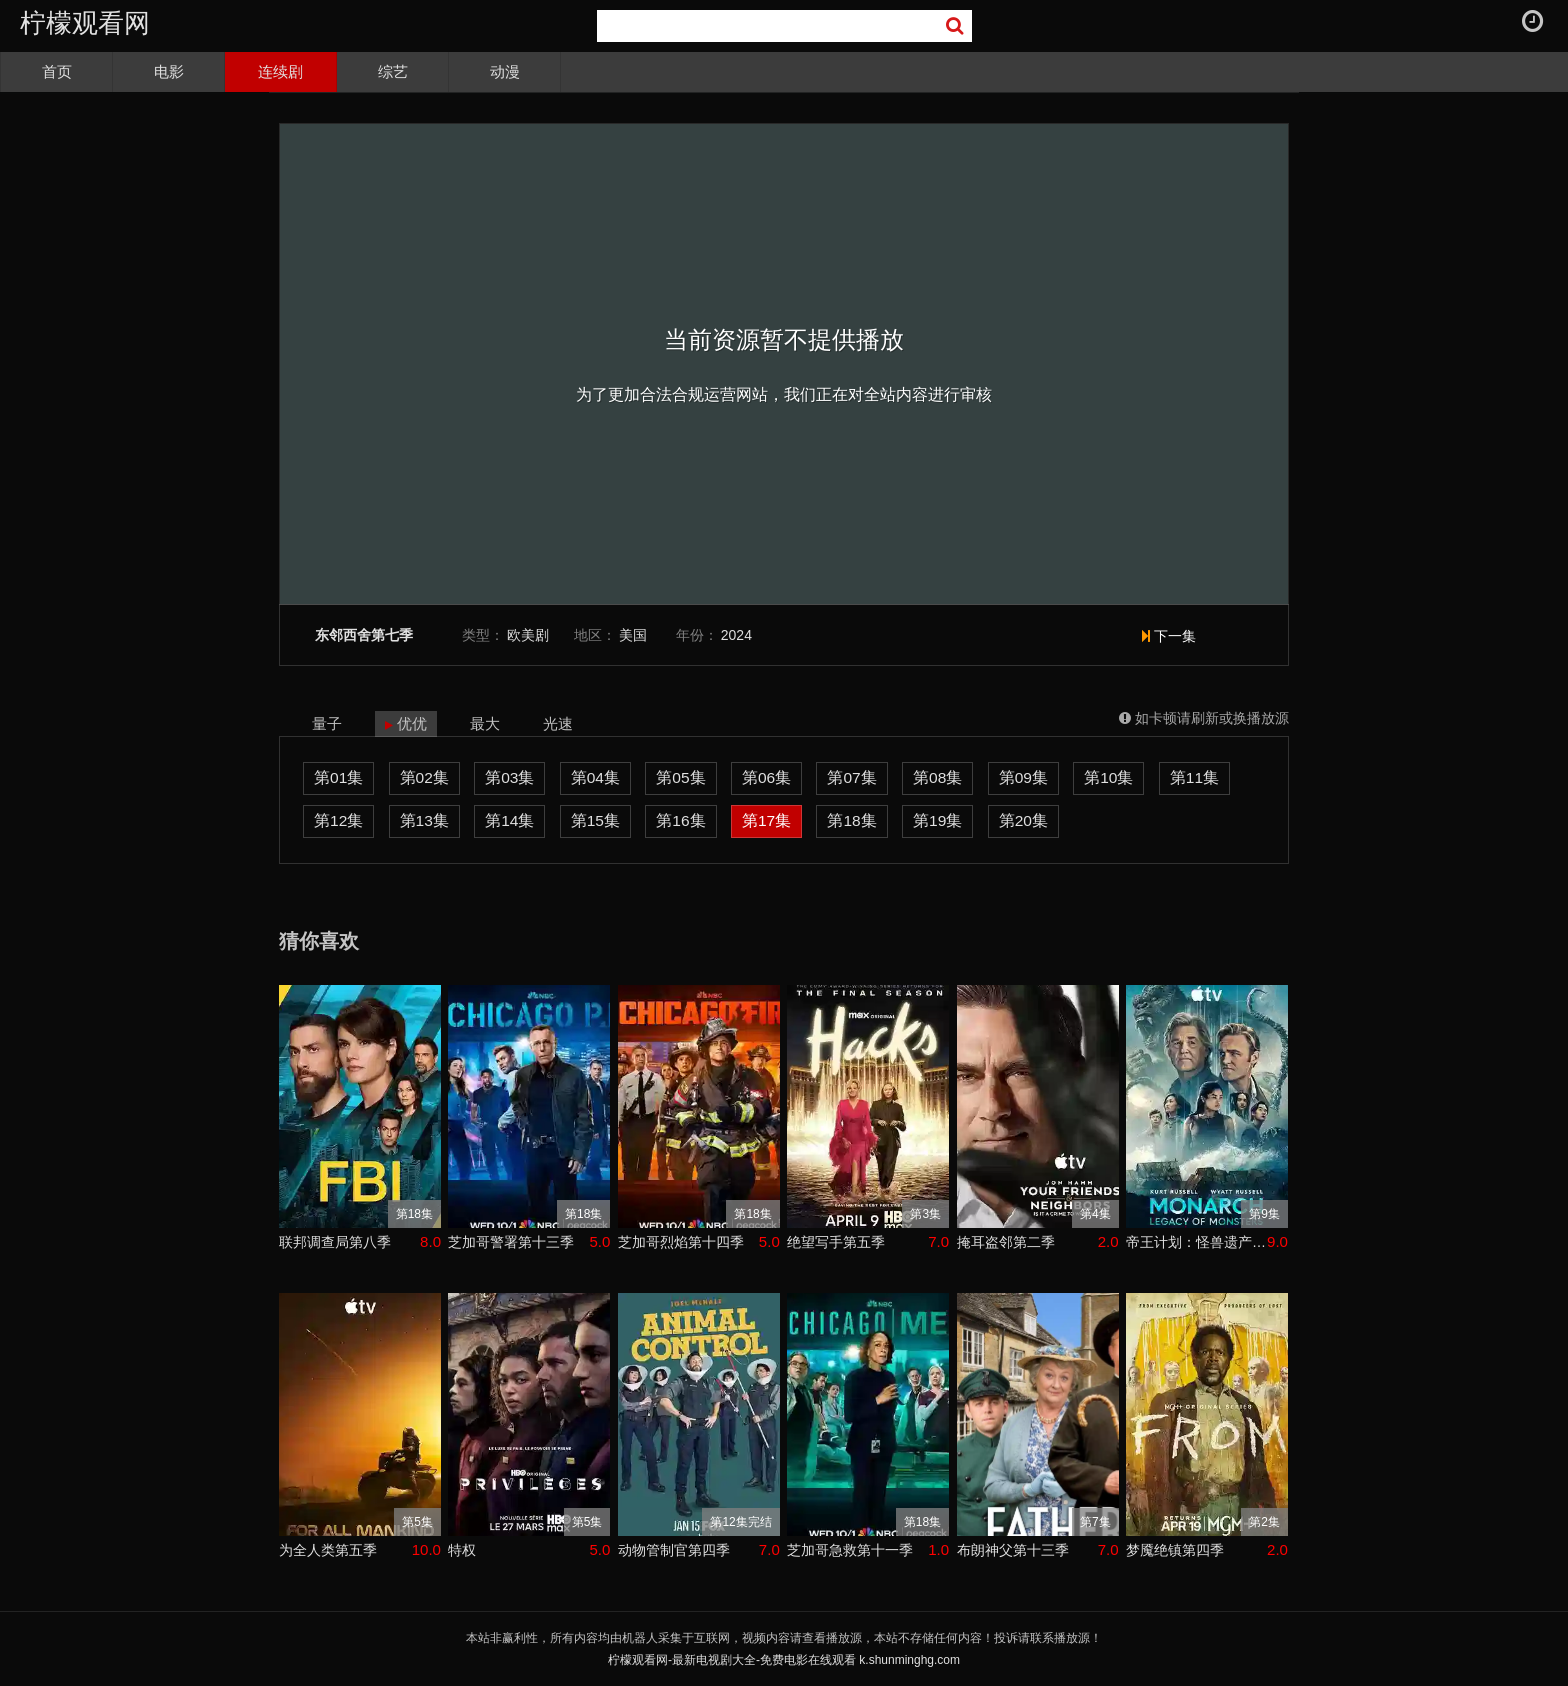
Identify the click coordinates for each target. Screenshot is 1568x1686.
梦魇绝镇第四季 (1175, 1550)
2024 (736, 635)
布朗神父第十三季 (1013, 1550)
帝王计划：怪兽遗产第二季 (1196, 1242)
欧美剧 (528, 635)
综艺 (393, 71)
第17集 (766, 820)
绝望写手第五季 (836, 1242)
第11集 (1194, 777)
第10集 (1108, 777)
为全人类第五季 (328, 1550)
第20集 (1023, 820)
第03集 (509, 777)
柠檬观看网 (85, 23)
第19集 (937, 820)
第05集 (680, 777)
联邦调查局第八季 (335, 1242)
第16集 (680, 820)
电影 (169, 71)
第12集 (338, 820)
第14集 (509, 820)
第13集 (424, 820)
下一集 (1169, 636)
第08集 (937, 777)
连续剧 (280, 71)
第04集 (595, 777)
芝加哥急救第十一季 (850, 1550)
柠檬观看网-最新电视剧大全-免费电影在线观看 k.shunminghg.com (784, 1660)
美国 (633, 635)
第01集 (338, 777)
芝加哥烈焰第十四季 (681, 1242)
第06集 (766, 777)
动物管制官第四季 (674, 1550)
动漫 (505, 71)
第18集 (851, 820)
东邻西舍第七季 (364, 635)
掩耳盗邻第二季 (1006, 1242)
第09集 (1023, 777)
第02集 (424, 777)
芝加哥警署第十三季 (511, 1242)
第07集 (851, 777)
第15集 (595, 820)
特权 (462, 1550)
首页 (57, 71)
